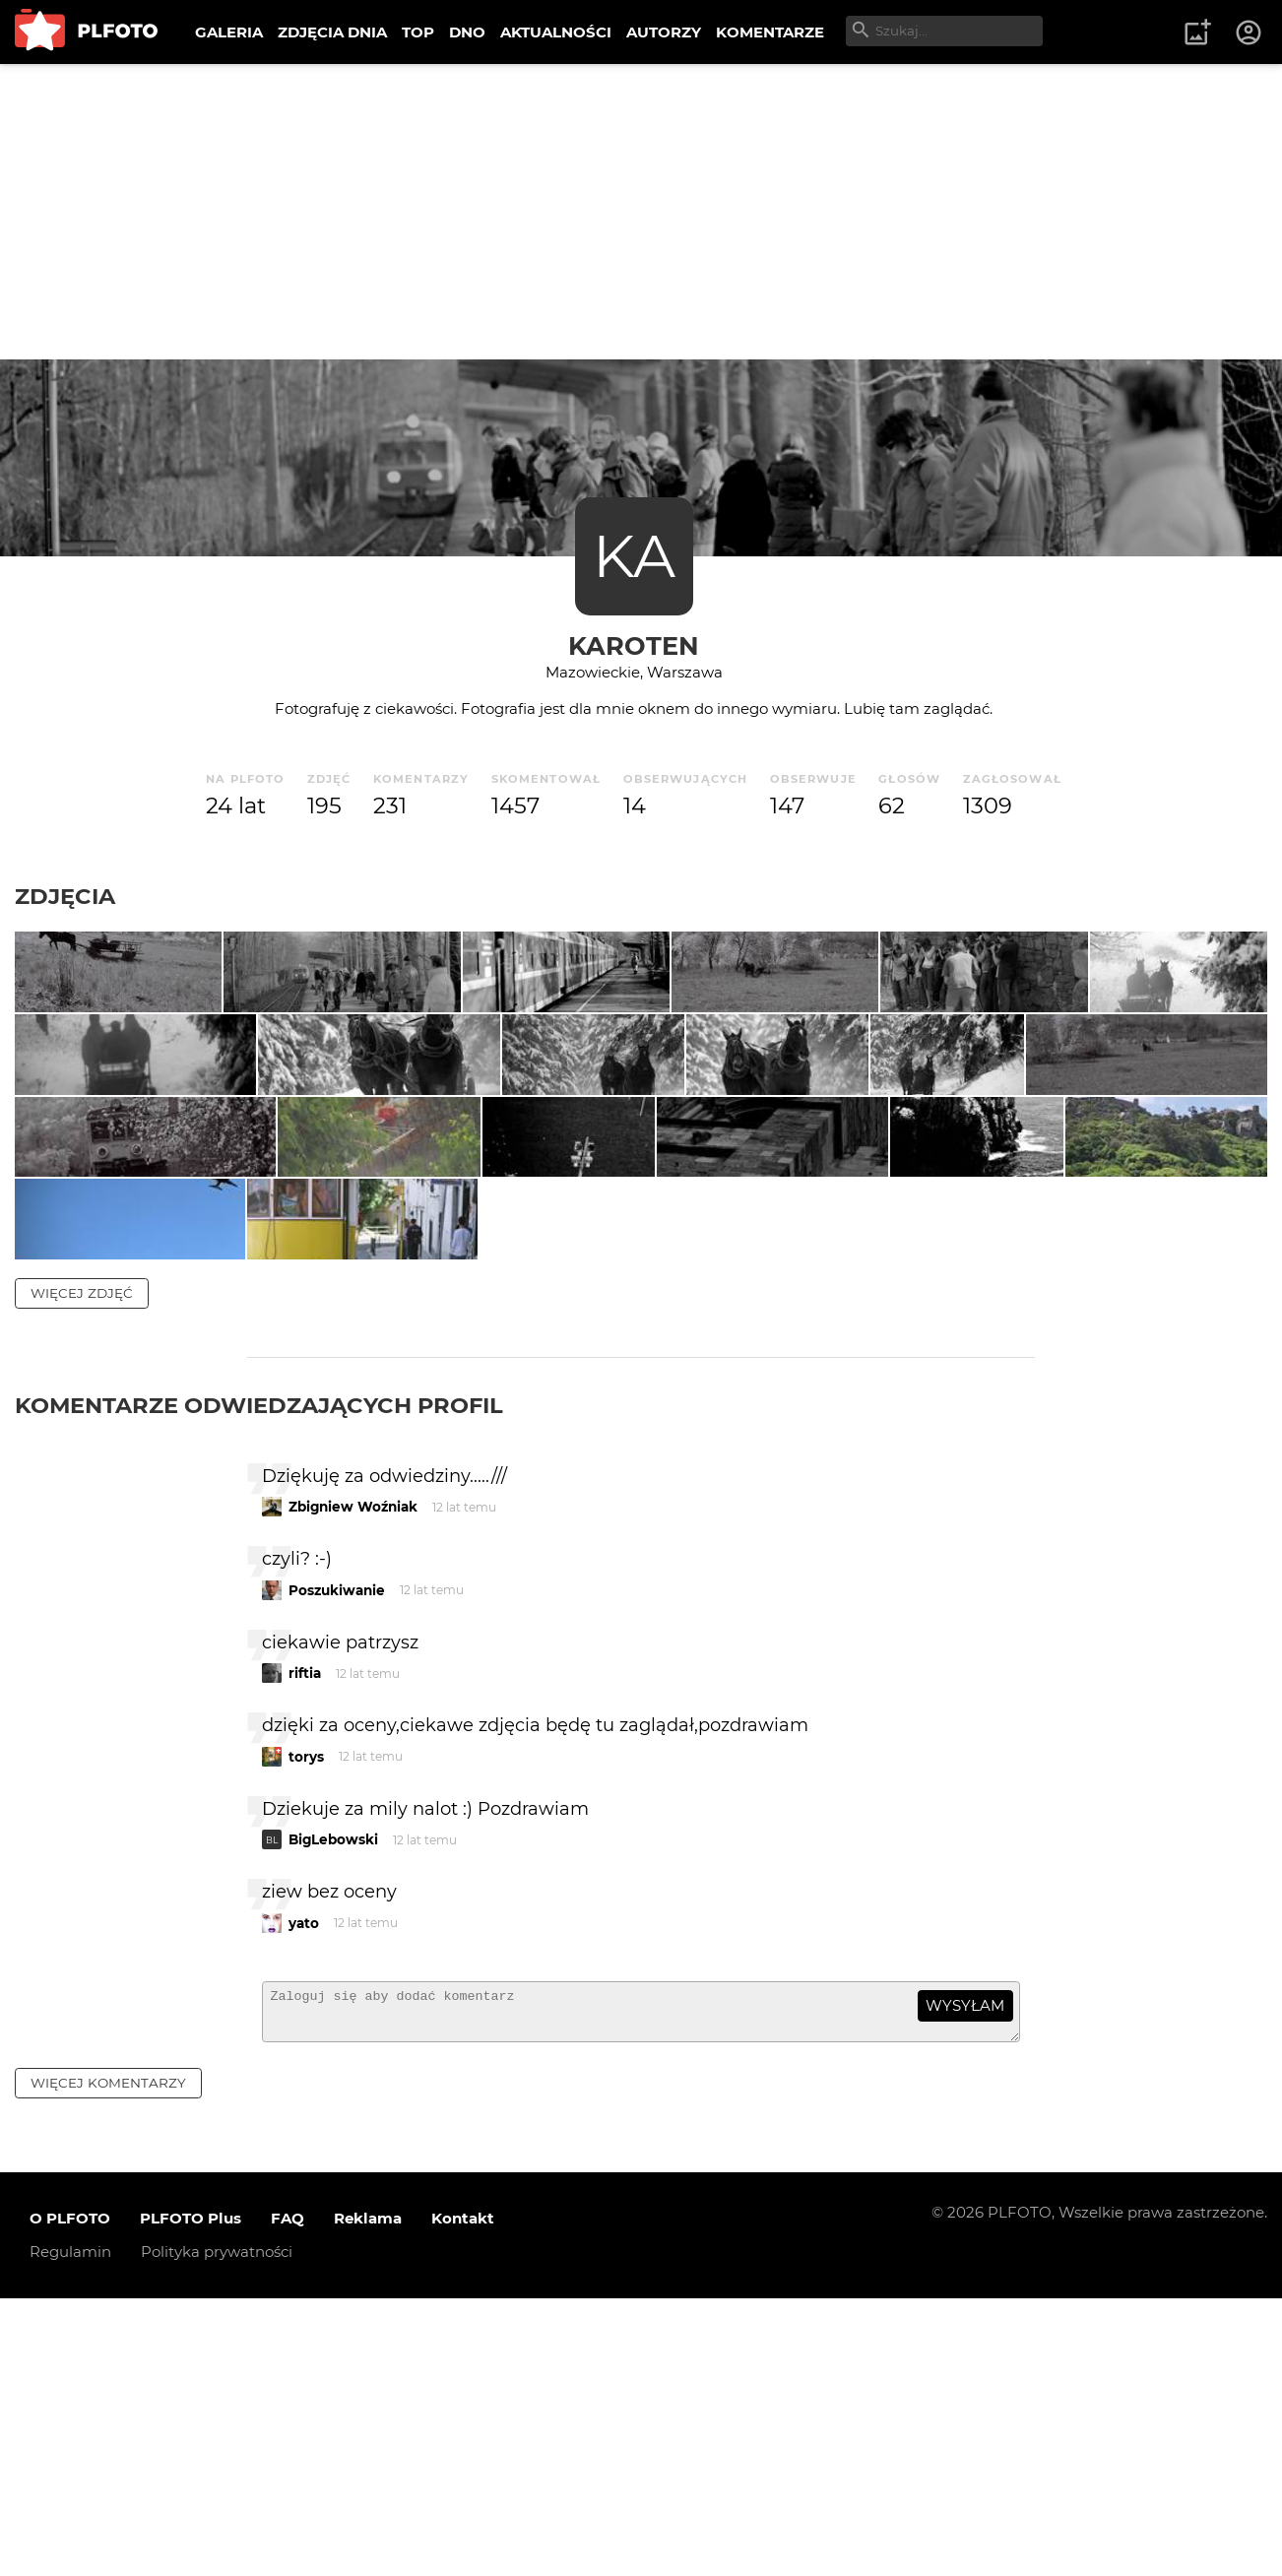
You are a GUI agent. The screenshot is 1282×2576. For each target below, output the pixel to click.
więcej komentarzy (108, 2360)
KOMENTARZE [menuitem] (770, 32)
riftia (304, 1943)
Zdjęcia (65, 896)
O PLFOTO (70, 2496)
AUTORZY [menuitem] (663, 32)
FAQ (287, 2496)
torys (306, 2025)
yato (303, 2192)
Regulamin (70, 2530)
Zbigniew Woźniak (352, 1776)
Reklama (368, 2496)
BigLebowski (333, 2109)
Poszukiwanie (336, 1859)
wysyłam (965, 2275)
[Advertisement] (641, 212)
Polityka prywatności (216, 2530)
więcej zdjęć (82, 1562)
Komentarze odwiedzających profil (259, 1674)
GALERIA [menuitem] (229, 32)
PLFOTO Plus (190, 2496)
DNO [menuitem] (467, 32)
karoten (633, 645)
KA (634, 556)
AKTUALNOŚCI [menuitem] (555, 32)
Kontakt (462, 2496)
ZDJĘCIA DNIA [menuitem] (332, 32)
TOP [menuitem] (418, 32)
